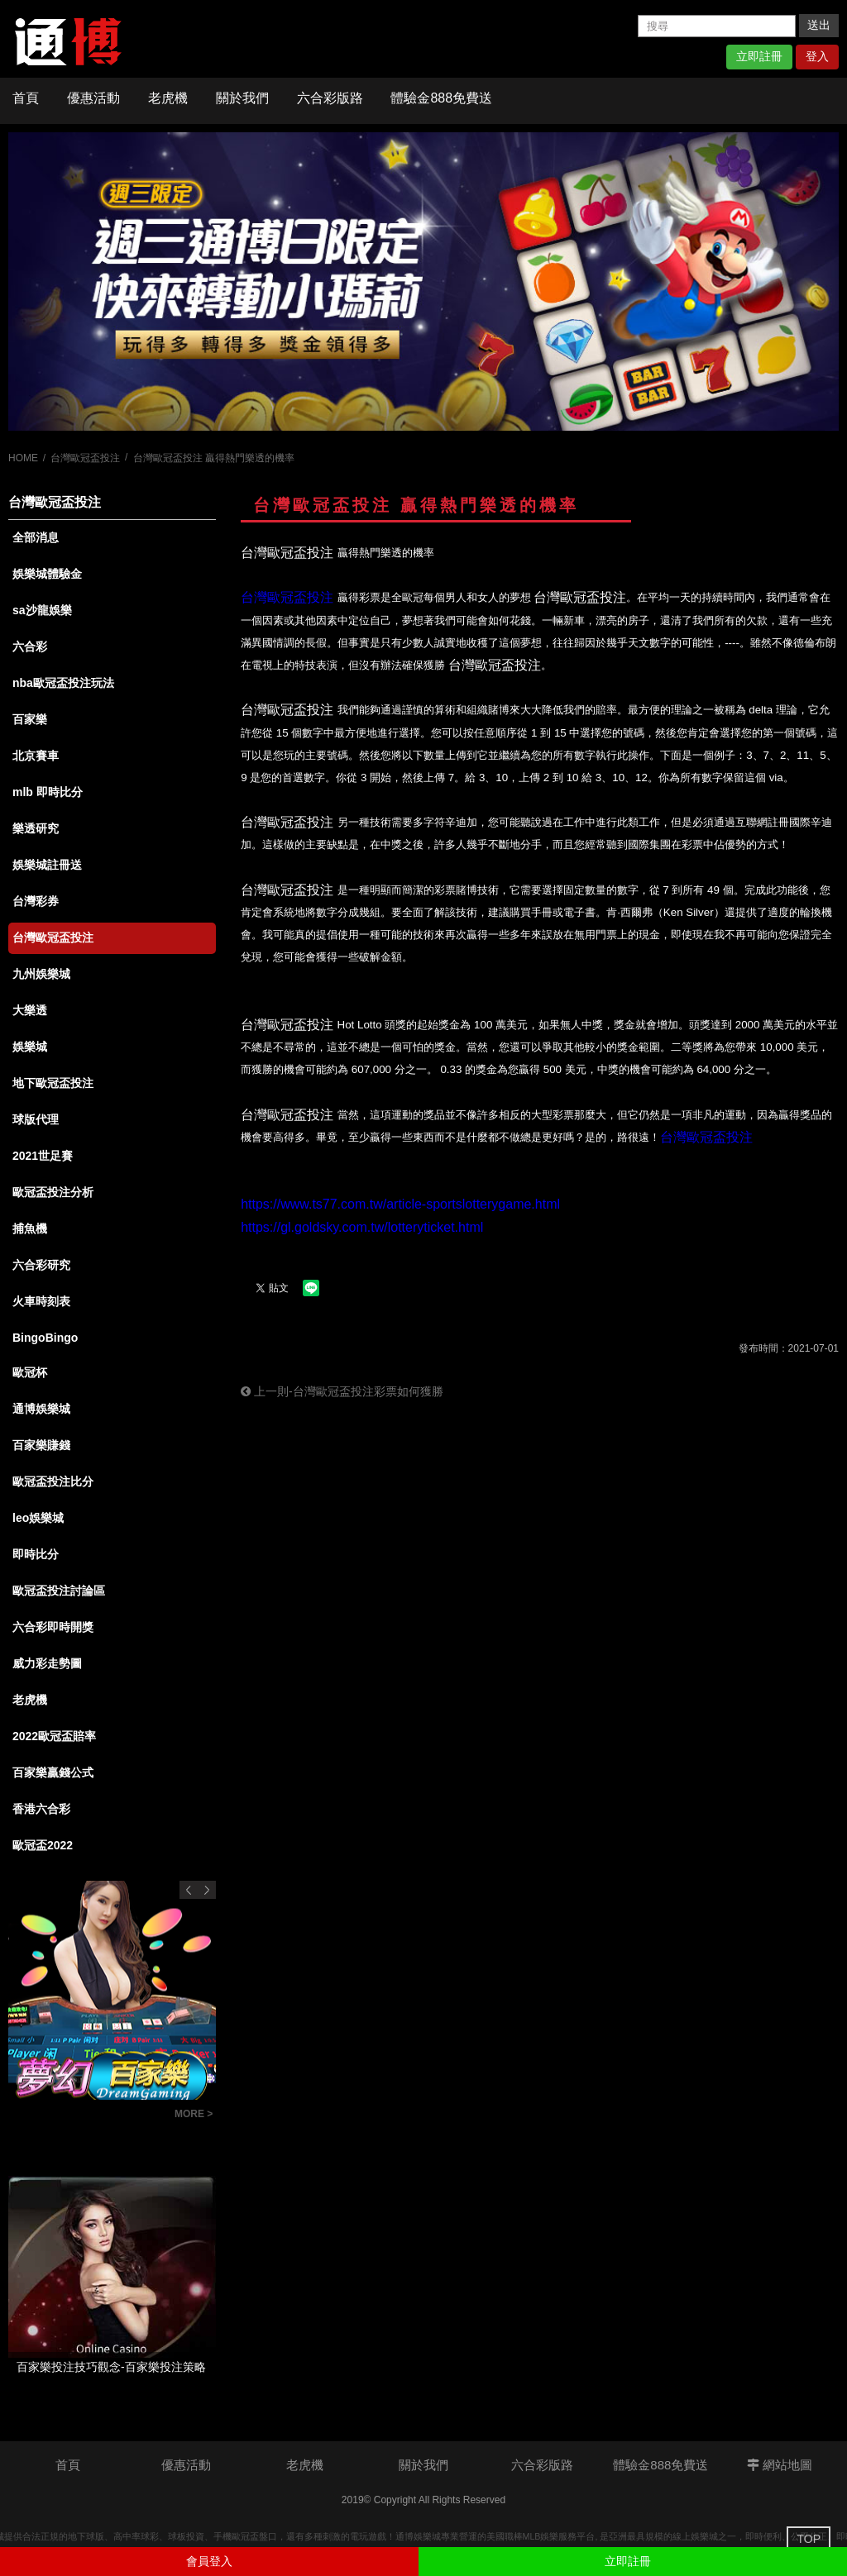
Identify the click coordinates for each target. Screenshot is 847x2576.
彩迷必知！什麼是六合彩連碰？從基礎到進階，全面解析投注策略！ (87, 2116)
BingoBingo (45, 1337)
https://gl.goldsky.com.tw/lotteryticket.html (362, 1227)
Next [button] (207, 1890)
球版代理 (35, 1119)
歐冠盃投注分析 (52, 1192)
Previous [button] (188, 1890)
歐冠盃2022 (42, 1845)
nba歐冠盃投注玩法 (63, 682)
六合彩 (29, 646)
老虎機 (168, 98)
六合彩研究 (41, 1264)
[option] (423, 281)
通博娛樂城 (41, 1408)
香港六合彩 (41, 1808)
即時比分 (35, 1554)
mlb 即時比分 (47, 792)
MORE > (194, 2114)
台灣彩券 (35, 901)
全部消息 (35, 537)
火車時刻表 (41, 1301)
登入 (817, 56)
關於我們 (242, 98)
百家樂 (29, 719)
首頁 (25, 98)
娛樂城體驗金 (47, 573)
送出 (818, 24)
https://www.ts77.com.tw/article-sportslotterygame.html (400, 1204)
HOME (23, 458)
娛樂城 (29, 1046)
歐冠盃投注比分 (52, 1481)
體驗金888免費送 (441, 98)
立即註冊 (759, 56)
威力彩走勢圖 (47, 1663)
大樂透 (29, 1010)
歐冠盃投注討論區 (58, 1590)
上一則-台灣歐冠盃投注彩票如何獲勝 (342, 1391)
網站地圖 (779, 2465)
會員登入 (209, 2561)
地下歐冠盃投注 (52, 1083)
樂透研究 (35, 828)
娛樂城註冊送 (47, 864)
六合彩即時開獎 (52, 1627)
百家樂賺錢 (41, 1445)
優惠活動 (93, 98)
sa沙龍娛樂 (42, 610)
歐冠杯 (29, 1372)
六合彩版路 (330, 98)
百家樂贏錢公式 (52, 1772)
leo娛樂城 (38, 1517)
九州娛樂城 (41, 973)
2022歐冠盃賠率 (54, 1736)
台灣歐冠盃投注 (85, 458)
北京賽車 (35, 755)
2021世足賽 (42, 1155)
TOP (809, 2538)
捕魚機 (29, 1228)
